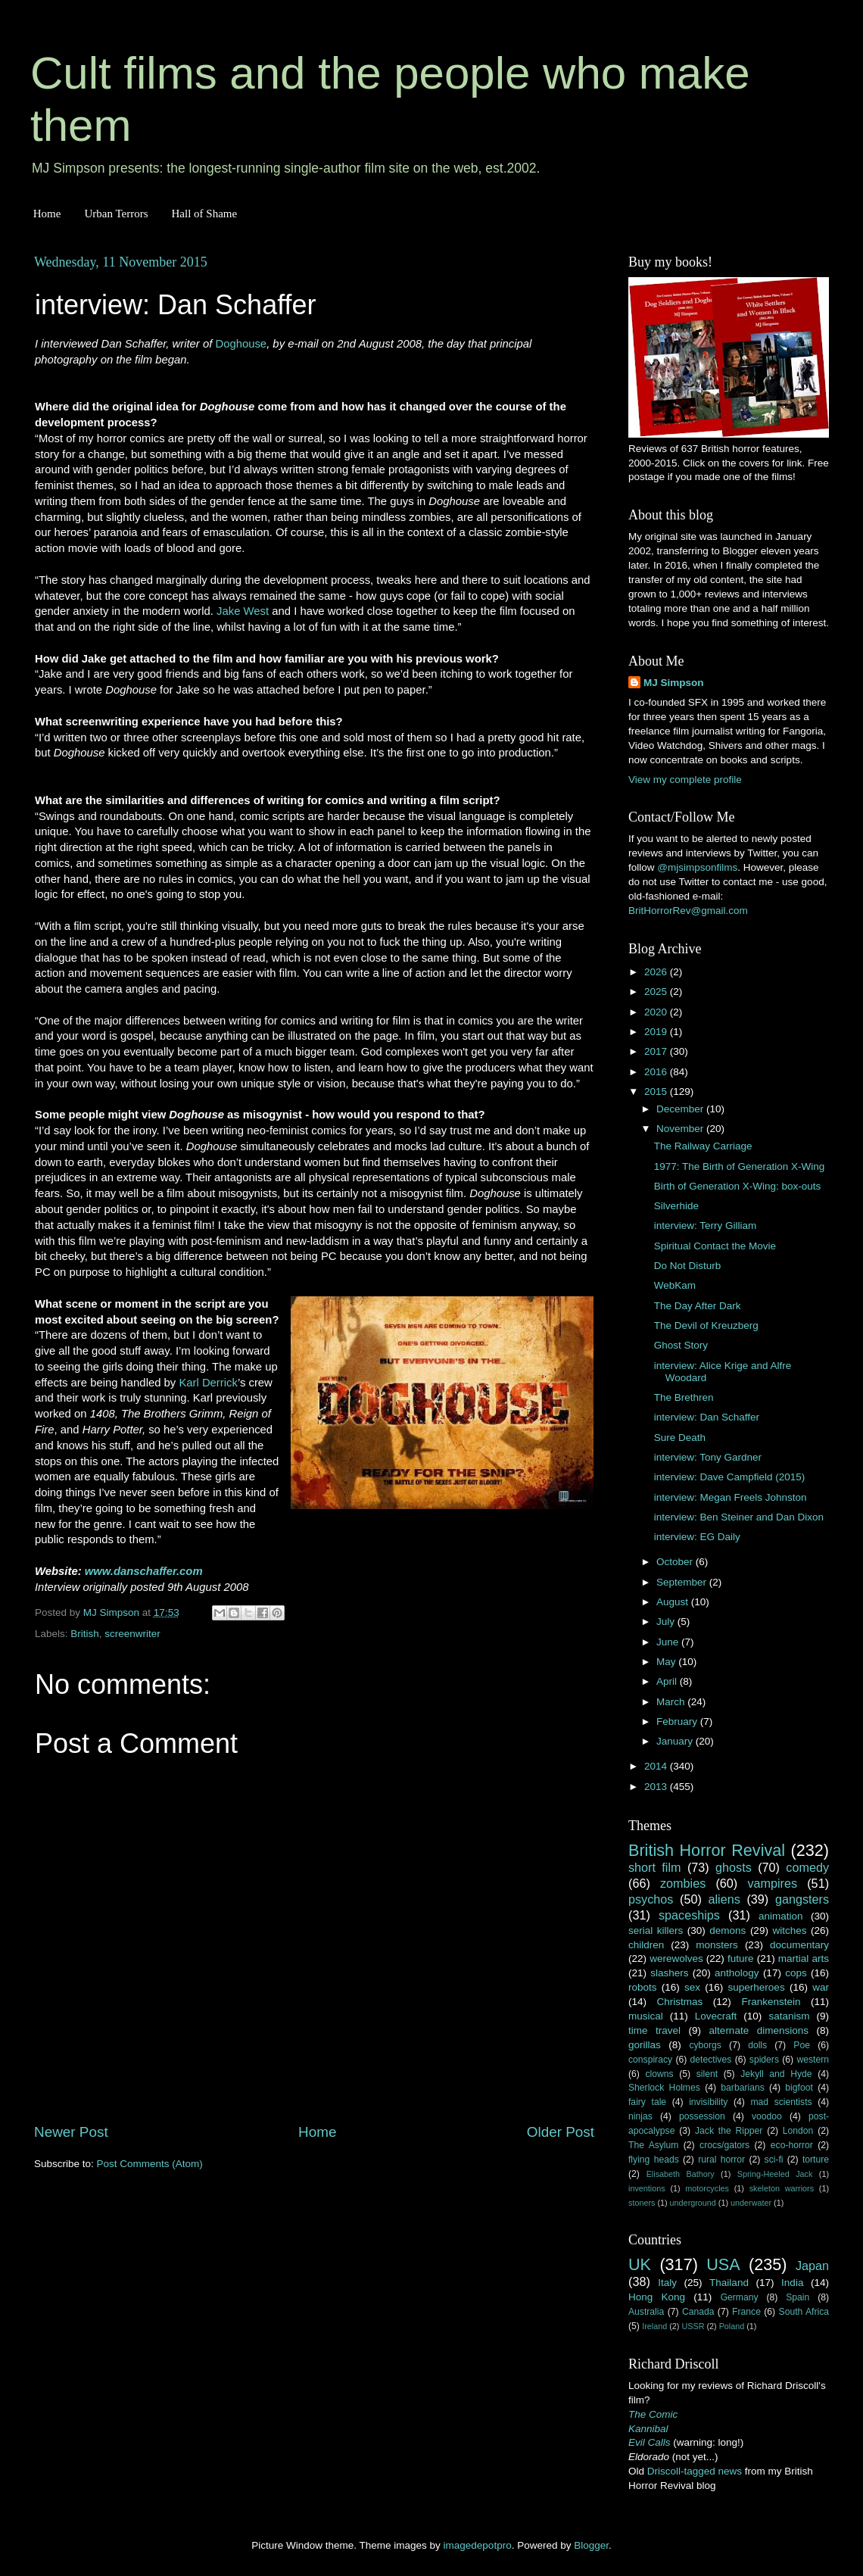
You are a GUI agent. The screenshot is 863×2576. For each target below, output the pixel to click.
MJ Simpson (673, 682)
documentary (799, 1945)
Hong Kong (656, 2297)
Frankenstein (770, 2001)
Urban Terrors (116, 213)
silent (707, 2074)
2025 (657, 991)
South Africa (804, 2311)
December (681, 1109)
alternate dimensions (758, 2030)
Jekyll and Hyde (776, 2074)
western (813, 2059)
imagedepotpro (478, 2545)
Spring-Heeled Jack (775, 2173)
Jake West (243, 611)
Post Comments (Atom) (150, 2163)
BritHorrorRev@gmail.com (688, 910)
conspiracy (650, 2059)
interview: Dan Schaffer (706, 1417)
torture (815, 2159)
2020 (657, 1012)
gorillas (644, 2045)
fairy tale (647, 2102)
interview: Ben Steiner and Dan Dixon (739, 1517)
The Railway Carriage (703, 1146)
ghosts (733, 1867)
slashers (669, 1973)
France (746, 2311)
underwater (751, 2202)
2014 (657, 1766)
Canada (698, 2311)
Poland (732, 2326)
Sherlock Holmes (664, 2087)
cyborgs (705, 2045)
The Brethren (684, 1397)
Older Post (560, 2132)
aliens (724, 1899)
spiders (764, 2059)
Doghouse (240, 344)
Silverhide (676, 1206)
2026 (657, 972)
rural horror (721, 2159)
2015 (657, 1091)
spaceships (689, 1915)
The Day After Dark (697, 1305)
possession (702, 2116)
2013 (657, 1786)
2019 (657, 1031)
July (667, 1621)
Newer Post (71, 2132)
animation (781, 1916)
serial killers (655, 1930)
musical (645, 2016)
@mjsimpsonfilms (697, 867)
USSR (692, 2326)
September (682, 1582)
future (740, 1958)
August (673, 1602)
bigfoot (798, 2087)
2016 (657, 1071)
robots (642, 1987)
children (646, 1945)
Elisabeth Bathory (680, 2173)
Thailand (729, 2282)
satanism (788, 2016)
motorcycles (707, 2188)
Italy (667, 2282)
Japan (812, 2265)
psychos (650, 1899)
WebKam (675, 1285)
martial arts (803, 1958)
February (678, 1721)
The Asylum (653, 2145)
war (820, 1987)
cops (796, 1973)
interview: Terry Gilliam (705, 1225)
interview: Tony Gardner (708, 1457)
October (676, 1561)
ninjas (640, 2116)
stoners (641, 2202)
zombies (683, 1883)
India (792, 2282)
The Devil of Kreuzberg (706, 1325)
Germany (740, 2297)
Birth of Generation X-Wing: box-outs (737, 1186)
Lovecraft (716, 2016)
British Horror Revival (706, 1850)
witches (789, 1930)
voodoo (767, 2116)
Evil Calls (649, 2442)
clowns (660, 2074)
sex (692, 1987)
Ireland (654, 2326)
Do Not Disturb (687, 1265)
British (84, 1633)
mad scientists (781, 2102)
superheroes (756, 1987)
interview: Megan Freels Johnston (730, 1497)
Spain (797, 2297)
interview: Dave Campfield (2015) (729, 1477)
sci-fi (774, 2159)
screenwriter (132, 1633)
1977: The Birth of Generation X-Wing (739, 1166)
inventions (646, 2188)
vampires (772, 1883)
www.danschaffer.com (144, 1571)
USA (723, 2264)
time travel (654, 2030)
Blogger (591, 2545)
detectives (711, 2059)
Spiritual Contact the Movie (715, 1246)
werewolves (676, 1958)
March (671, 1701)
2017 (657, 1051)
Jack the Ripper (728, 2130)
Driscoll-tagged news (694, 2471)
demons (727, 1930)
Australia (646, 2311)
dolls (757, 2045)
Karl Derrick (208, 1383)
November (681, 1128)
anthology (737, 1973)
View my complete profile (685, 779)
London (798, 2130)
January (676, 1741)
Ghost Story (681, 1345)
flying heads (653, 2159)
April (668, 1681)
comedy (807, 1867)
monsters (717, 1945)
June (668, 1642)
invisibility (708, 2102)
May (667, 1661)
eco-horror (792, 2145)
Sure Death (680, 1437)
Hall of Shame (204, 213)
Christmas (680, 2001)
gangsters (802, 1899)
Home (47, 213)
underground (693, 2202)
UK (639, 2264)
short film (654, 1867)
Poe (801, 2045)
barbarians (742, 2087)
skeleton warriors (781, 2188)
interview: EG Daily (697, 1536)
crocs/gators (724, 2145)
